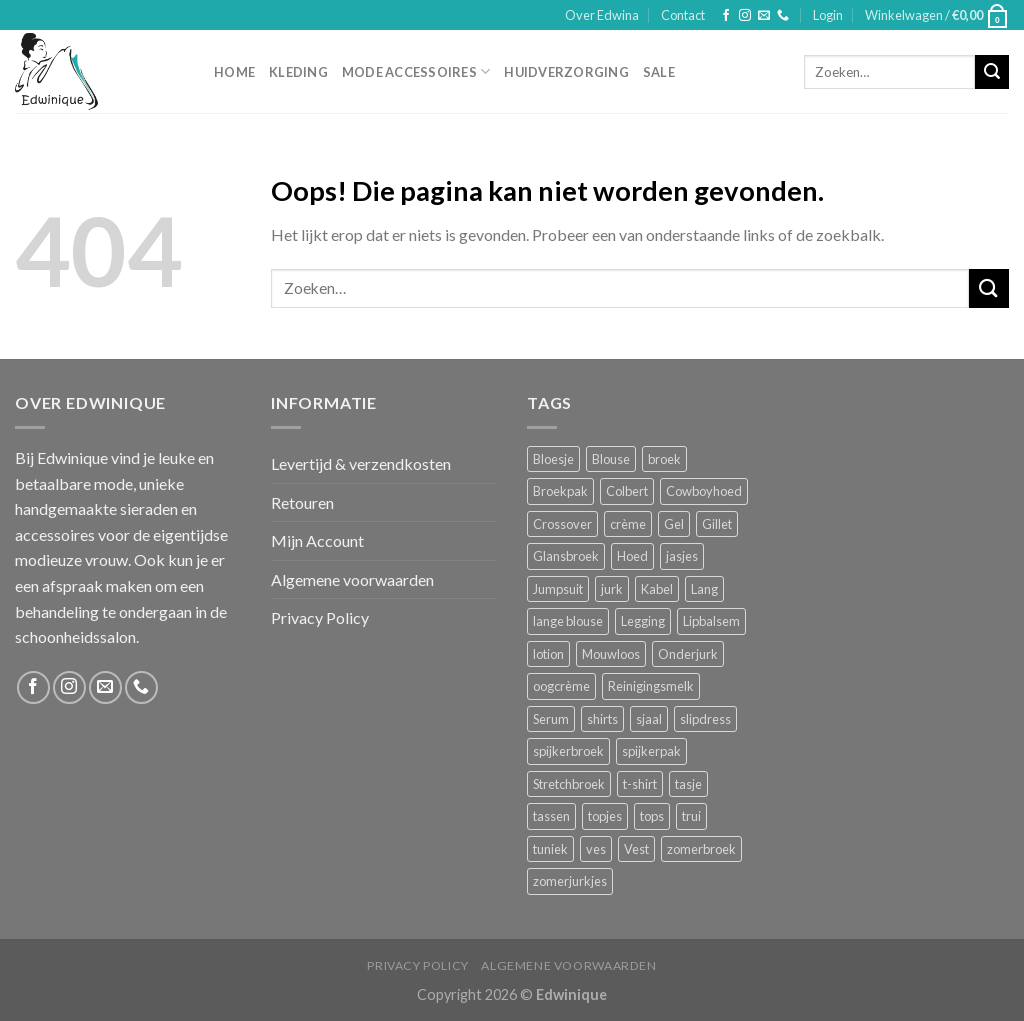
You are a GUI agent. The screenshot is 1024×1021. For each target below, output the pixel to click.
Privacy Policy (320, 617)
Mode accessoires (416, 71)
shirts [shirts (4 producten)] (602, 719)
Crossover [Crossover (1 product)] (562, 524)
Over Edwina (602, 15)
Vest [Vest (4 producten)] (636, 849)
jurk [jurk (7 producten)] (612, 589)
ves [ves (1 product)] (596, 849)
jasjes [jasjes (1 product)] (682, 556)
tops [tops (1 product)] (652, 816)
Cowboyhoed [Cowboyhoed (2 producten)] (704, 491)
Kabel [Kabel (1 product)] (657, 589)
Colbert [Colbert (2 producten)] (627, 491)
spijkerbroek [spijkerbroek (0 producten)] (568, 751)
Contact (683, 15)
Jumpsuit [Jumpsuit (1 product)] (558, 589)
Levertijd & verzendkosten (361, 463)
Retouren (302, 502)
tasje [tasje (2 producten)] (688, 784)
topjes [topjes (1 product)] (605, 816)
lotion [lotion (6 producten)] (548, 654)
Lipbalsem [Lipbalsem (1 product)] (711, 621)
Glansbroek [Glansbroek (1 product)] (566, 556)
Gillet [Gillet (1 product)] (717, 524)
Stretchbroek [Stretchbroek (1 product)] (569, 784)
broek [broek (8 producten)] (664, 459)
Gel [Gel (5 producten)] (674, 524)
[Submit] (992, 72)
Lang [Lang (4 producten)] (704, 589)
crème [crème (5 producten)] (628, 524)
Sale (659, 72)
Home (234, 72)
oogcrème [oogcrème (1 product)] (561, 686)
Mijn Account (317, 540)
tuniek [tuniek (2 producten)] (550, 849)
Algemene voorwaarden (352, 579)
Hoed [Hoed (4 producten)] (632, 556)
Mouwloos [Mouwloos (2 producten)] (611, 654)
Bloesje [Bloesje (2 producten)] (553, 459)
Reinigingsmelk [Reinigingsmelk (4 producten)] (651, 686)
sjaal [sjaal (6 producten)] (649, 719)
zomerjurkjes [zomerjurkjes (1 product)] (570, 881)
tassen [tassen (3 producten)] (551, 816)
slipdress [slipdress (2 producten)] (705, 719)
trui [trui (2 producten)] (691, 816)
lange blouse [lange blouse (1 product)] (568, 621)
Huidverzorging (566, 72)
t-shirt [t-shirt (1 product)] (640, 784)
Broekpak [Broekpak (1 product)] (560, 491)
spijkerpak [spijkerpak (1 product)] (651, 751)
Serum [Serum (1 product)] (551, 719)
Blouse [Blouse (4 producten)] (611, 459)
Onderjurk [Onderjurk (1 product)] (688, 654)
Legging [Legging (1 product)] (643, 621)
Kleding (298, 72)
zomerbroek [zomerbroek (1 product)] (701, 849)
